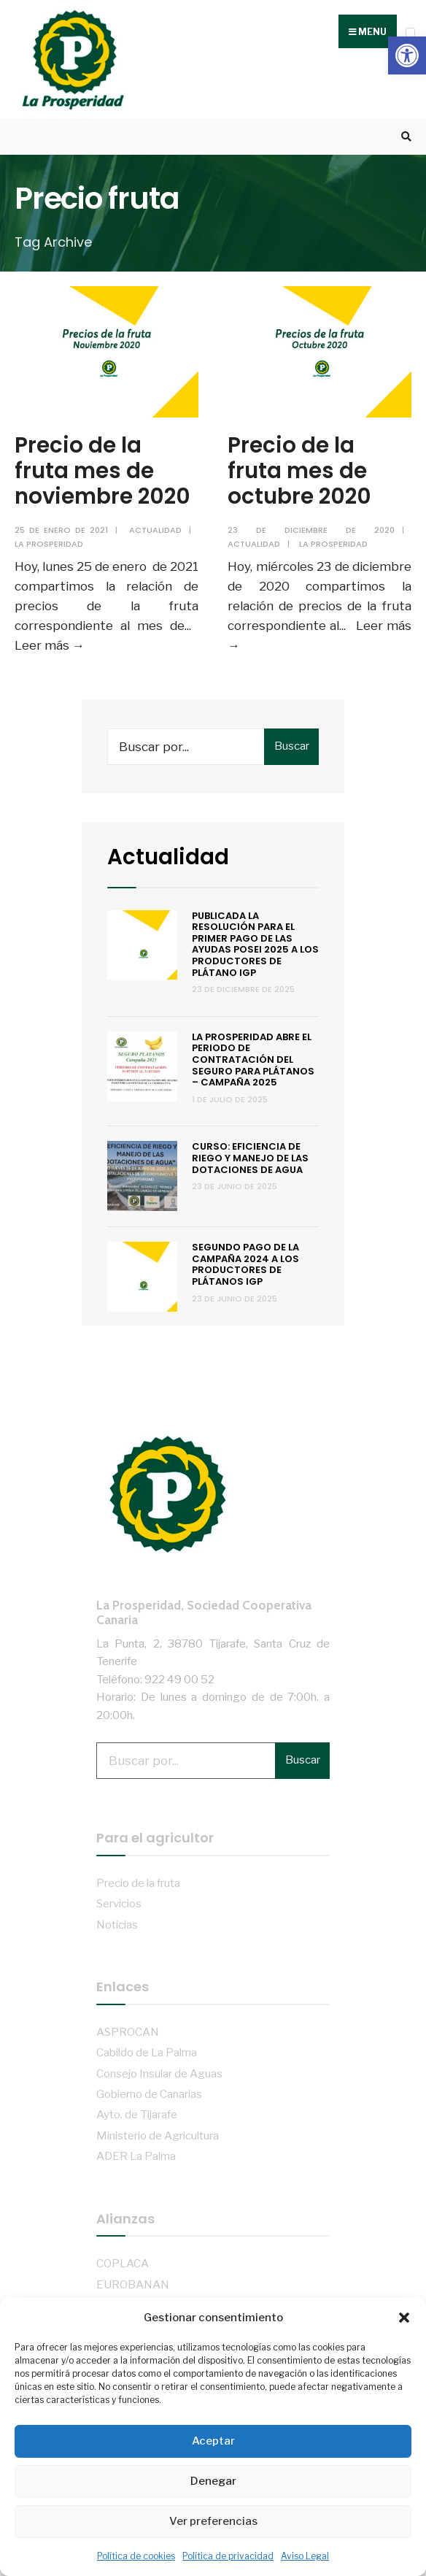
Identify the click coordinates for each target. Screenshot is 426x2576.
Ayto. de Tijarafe (136, 2114)
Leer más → (50, 645)
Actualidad (155, 530)
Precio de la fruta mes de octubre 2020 (299, 470)
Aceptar (213, 2441)
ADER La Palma (136, 2156)
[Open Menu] (410, 32)
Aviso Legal (305, 2555)
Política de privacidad (228, 2555)
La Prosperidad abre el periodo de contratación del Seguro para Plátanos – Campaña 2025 (253, 1059)
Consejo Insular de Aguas (159, 2073)
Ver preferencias (213, 2521)
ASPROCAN (127, 2032)
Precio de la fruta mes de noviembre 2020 (102, 470)
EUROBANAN (132, 2284)
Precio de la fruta (138, 1883)
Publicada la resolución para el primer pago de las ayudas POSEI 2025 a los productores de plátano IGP (255, 944)
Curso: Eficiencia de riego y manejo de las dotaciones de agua (250, 1157)
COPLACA (122, 2263)
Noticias (117, 1924)
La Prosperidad (49, 544)
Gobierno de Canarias (149, 2094)
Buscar (291, 746)
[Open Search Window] (404, 137)
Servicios (119, 1903)
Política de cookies (136, 2555)
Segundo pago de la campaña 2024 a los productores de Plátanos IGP (245, 1264)
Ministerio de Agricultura (157, 2135)
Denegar (213, 2481)
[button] (407, 55)
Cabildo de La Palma (146, 2052)
